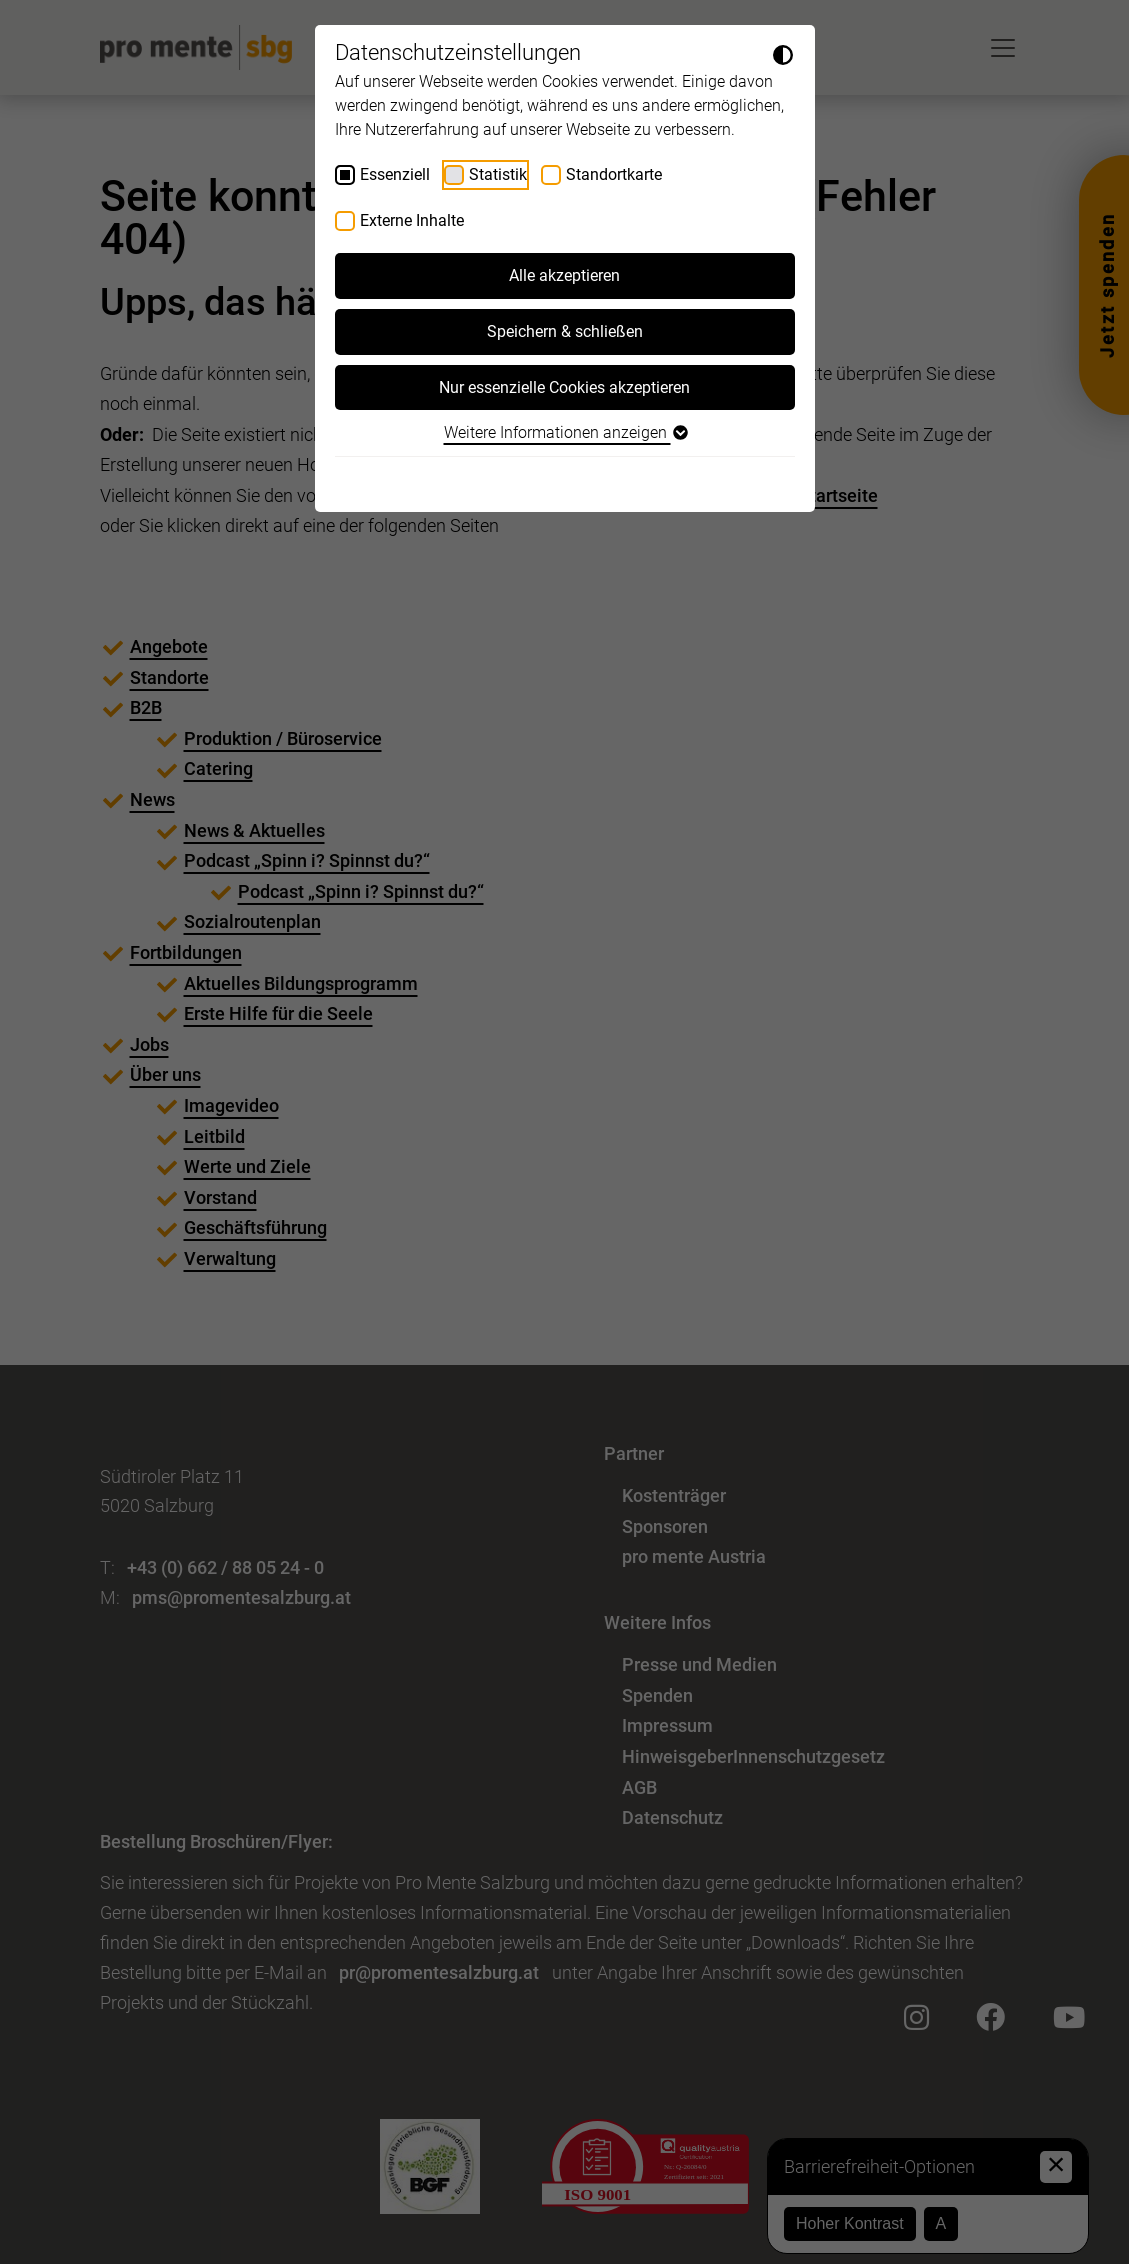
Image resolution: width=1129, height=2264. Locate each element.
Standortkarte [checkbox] (614, 174)
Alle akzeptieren (564, 275)
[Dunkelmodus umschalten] (783, 54)
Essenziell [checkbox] (395, 174)
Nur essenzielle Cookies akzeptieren (564, 387)
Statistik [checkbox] (498, 174)
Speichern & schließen (565, 331)
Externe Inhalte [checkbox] (412, 220)
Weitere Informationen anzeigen (565, 432)
